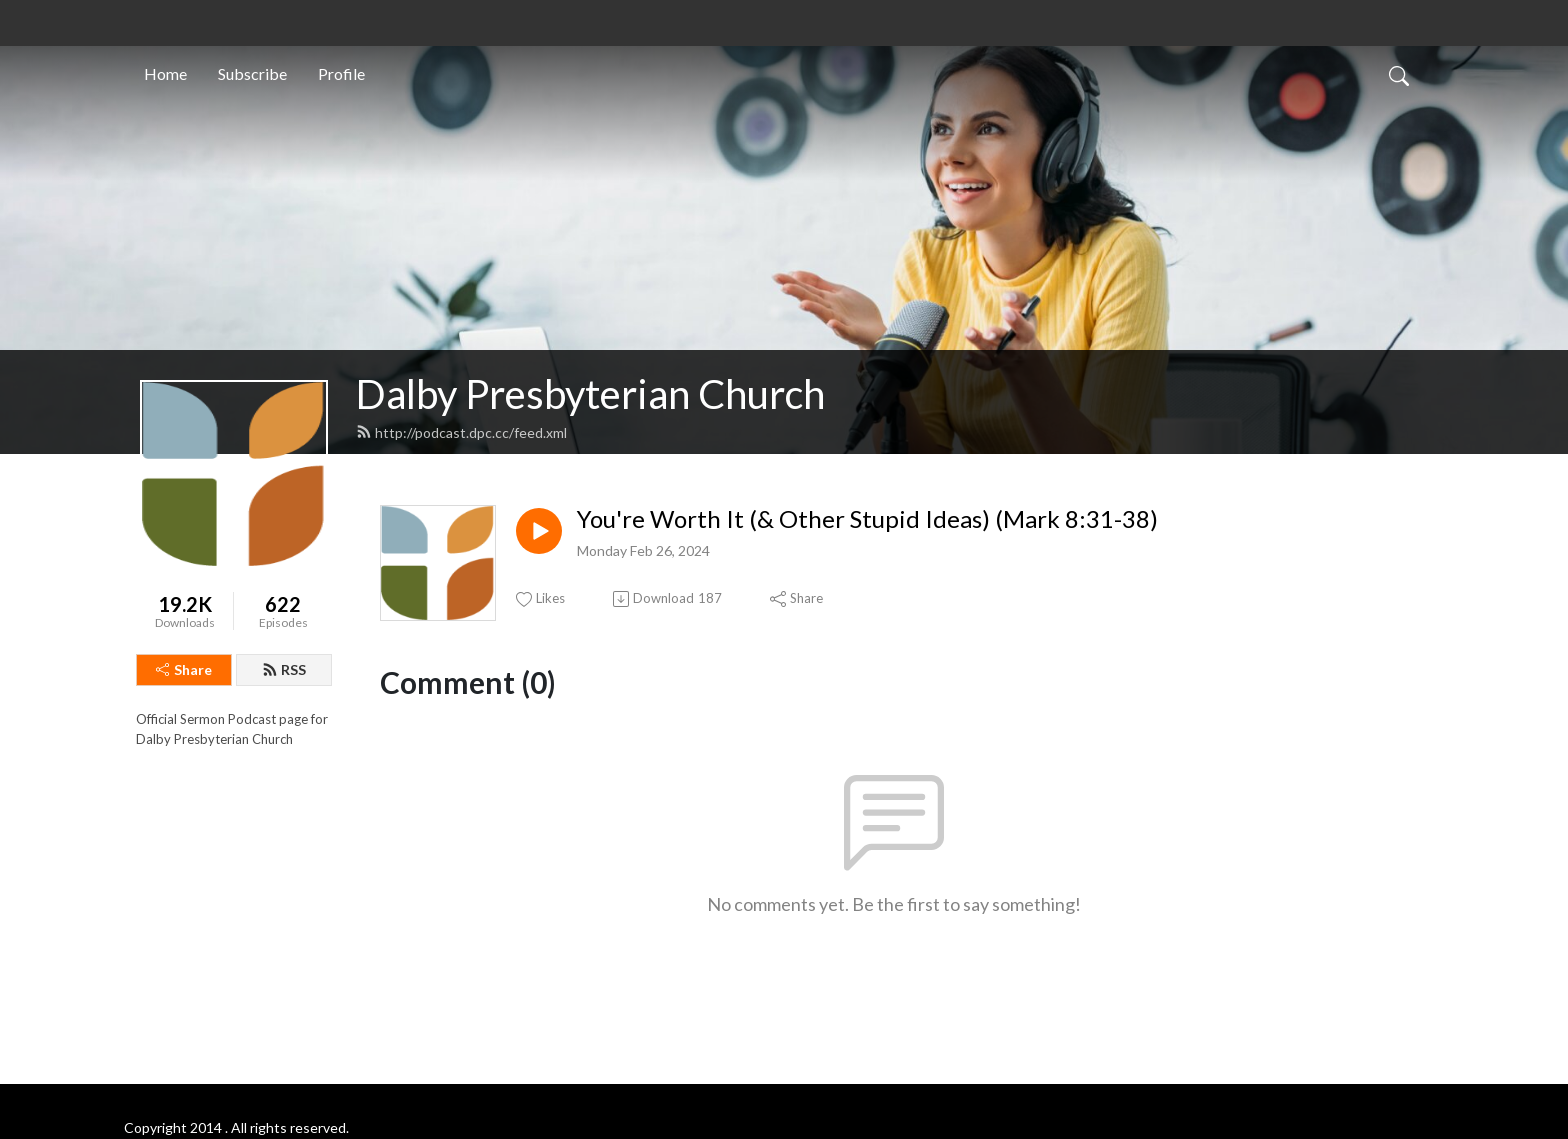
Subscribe (252, 73)
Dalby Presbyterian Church (590, 394)
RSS (284, 669)
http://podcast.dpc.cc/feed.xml (461, 432)
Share (184, 669)
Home (165, 73)
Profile (341, 73)
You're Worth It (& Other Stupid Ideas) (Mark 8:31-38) (867, 519)
